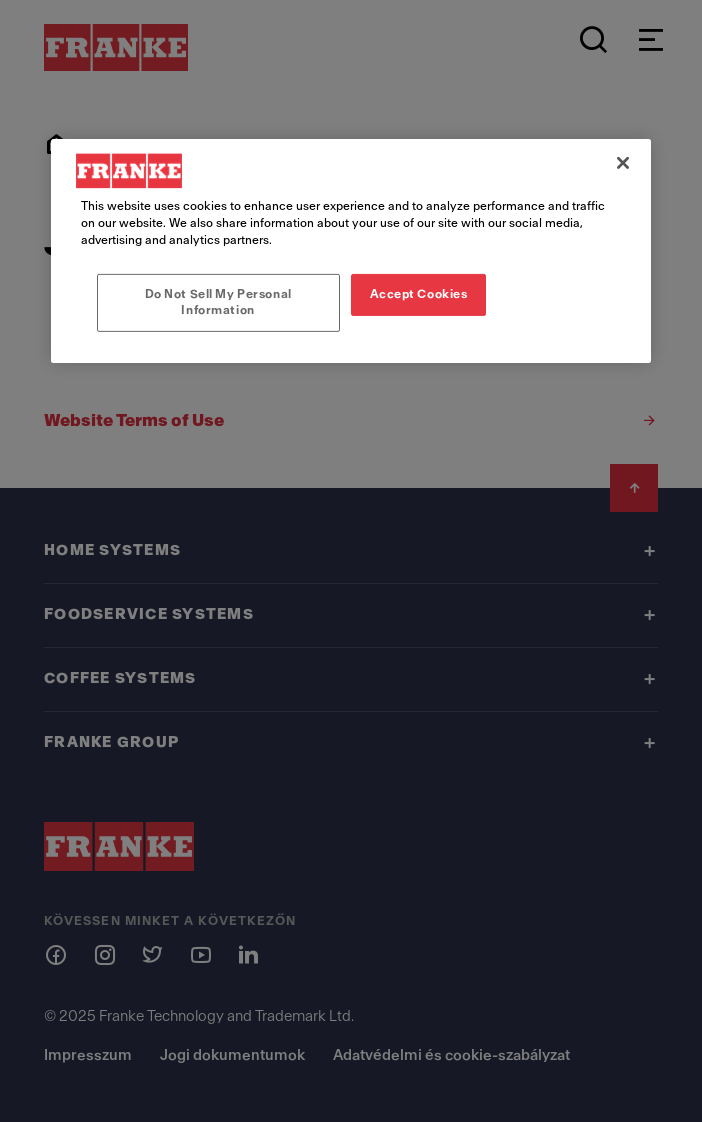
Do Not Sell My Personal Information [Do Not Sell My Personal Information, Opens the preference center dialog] (218, 302)
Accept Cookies (419, 294)
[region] (351, 251)
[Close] (623, 163)
